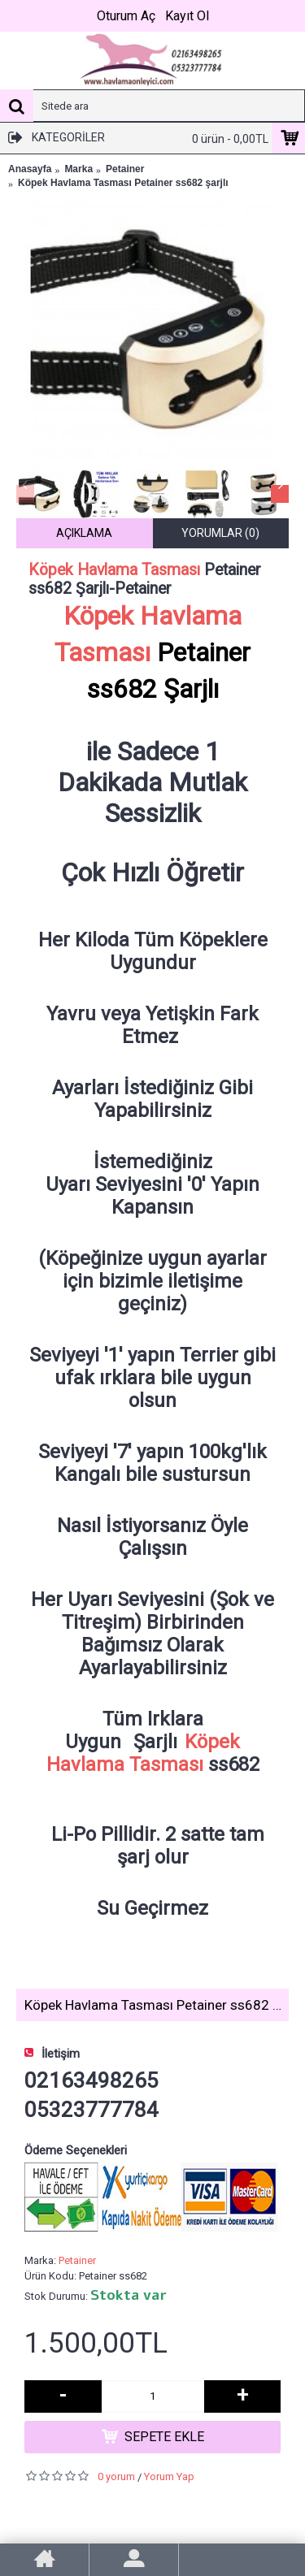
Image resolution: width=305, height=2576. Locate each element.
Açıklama (84, 532)
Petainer (77, 2260)
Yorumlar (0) (220, 532)
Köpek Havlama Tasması (114, 570)
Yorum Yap (169, 2476)
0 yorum (116, 2476)
